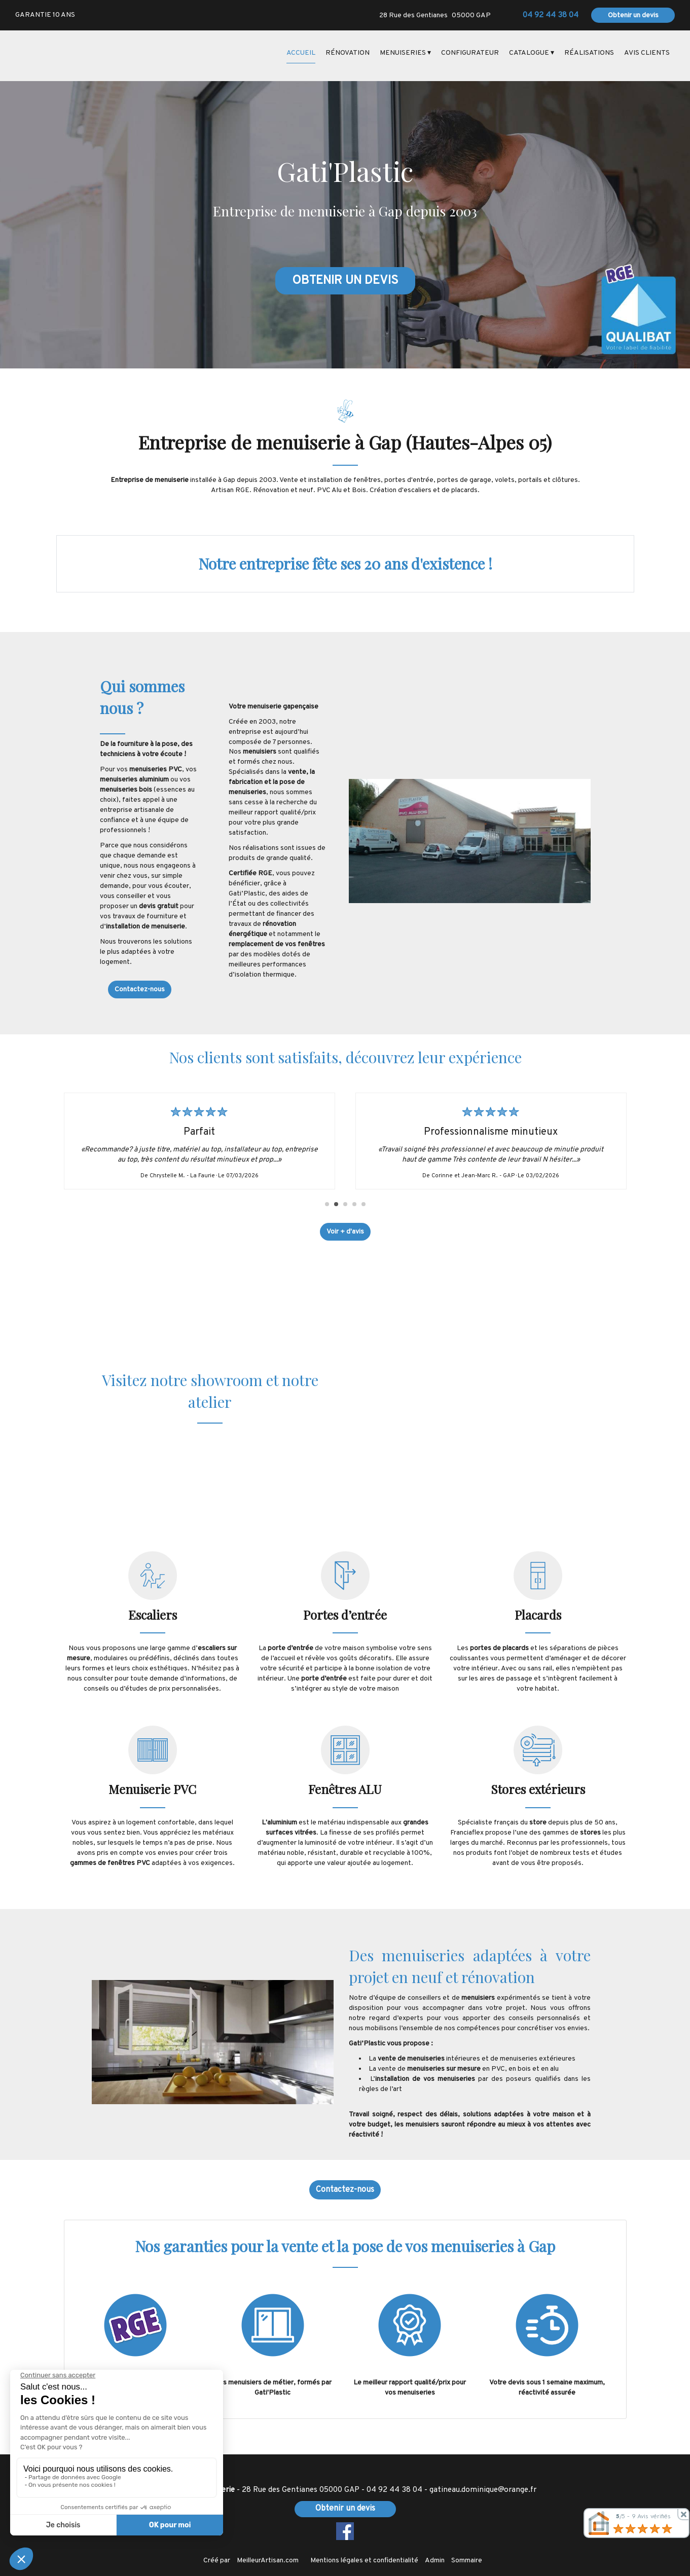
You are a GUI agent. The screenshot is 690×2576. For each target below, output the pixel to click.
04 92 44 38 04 (394, 2490)
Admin (435, 2560)
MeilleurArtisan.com (268, 2560)
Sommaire (466, 2560)
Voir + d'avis (345, 1231)
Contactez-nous (140, 989)
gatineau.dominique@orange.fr (482, 2490)
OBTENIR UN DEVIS (345, 280)
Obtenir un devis (633, 15)
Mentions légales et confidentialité (364, 2560)
